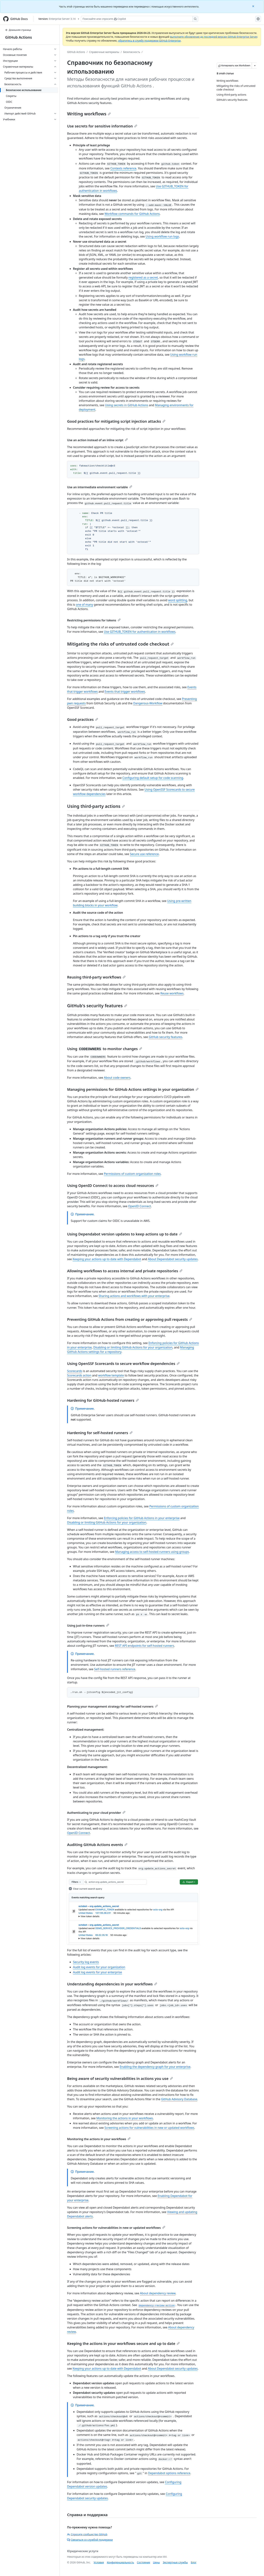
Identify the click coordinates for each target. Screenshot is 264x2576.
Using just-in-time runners (88, 1626)
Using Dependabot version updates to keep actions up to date (124, 1234)
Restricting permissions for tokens (94, 620)
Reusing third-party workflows (96, 977)
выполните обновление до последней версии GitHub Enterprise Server (213, 36)
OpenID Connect (139, 1206)
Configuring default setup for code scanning (152, 778)
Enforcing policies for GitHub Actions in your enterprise (141, 1518)
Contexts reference (123, 168)
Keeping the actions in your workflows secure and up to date (123, 2343)
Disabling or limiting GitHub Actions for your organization (133, 1347)
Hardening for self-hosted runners (100, 1432)
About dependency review (157, 2293)
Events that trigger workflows (124, 692)
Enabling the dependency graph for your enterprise (155, 2067)
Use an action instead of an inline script (97, 440)
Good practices (82, 719)
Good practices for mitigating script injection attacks (116, 421)
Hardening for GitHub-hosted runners (103, 1400)
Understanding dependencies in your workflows (112, 1984)
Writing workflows (89, 114)
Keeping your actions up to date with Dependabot (107, 1259)
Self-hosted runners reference (114, 1669)
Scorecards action (79, 1375)
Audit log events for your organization (99, 1967)
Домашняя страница (18, 29)
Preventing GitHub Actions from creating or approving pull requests (129, 1319)
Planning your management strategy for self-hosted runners (112, 1706)
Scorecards (74, 1371)
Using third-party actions (96, 806)
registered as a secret (143, 277)
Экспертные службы (175, 2562)
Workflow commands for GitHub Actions (132, 214)
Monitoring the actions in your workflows (124, 2118)
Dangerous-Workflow (147, 703)
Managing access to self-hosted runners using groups (152, 1552)
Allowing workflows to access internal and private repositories (124, 1270)
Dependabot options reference (169, 2473)
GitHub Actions (18, 37)
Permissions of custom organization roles (132, 1174)
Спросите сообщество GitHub (87, 2534)
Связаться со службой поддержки (90, 2539)
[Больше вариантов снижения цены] (255, 65)
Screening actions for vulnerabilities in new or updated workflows (149, 2128)
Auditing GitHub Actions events (97, 1844)
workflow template (111, 1375)
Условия (99, 2562)
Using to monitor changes (104, 1048)
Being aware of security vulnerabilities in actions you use (120, 2078)
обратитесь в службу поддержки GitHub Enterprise (149, 40)
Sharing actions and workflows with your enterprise (134, 1296)
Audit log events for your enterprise (97, 1972)
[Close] (253, 6)
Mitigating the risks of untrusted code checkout (120, 644)
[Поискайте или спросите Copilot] (139, 19)
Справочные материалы (104, 52)
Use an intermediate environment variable (99, 487)
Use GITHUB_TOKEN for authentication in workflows (139, 632)
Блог (193, 2562)
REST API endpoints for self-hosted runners (144, 1646)
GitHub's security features (97, 1005)
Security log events (86, 1962)
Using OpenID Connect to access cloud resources (112, 1185)
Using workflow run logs (162, 236)
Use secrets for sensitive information (102, 126)
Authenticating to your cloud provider (96, 1813)
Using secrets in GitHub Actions (126, 405)
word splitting (177, 600)
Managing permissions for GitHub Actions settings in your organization (133, 1089)
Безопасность (131, 52)
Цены (156, 2562)
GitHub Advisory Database (179, 2099)
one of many (84, 605)
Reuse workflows (172, 993)
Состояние (143, 2562)
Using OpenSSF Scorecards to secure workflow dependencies (123, 1363)
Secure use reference (144, 854)
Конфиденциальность (120, 2562)
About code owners (117, 1078)
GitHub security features (165, 1037)
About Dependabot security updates (173, 1259)
